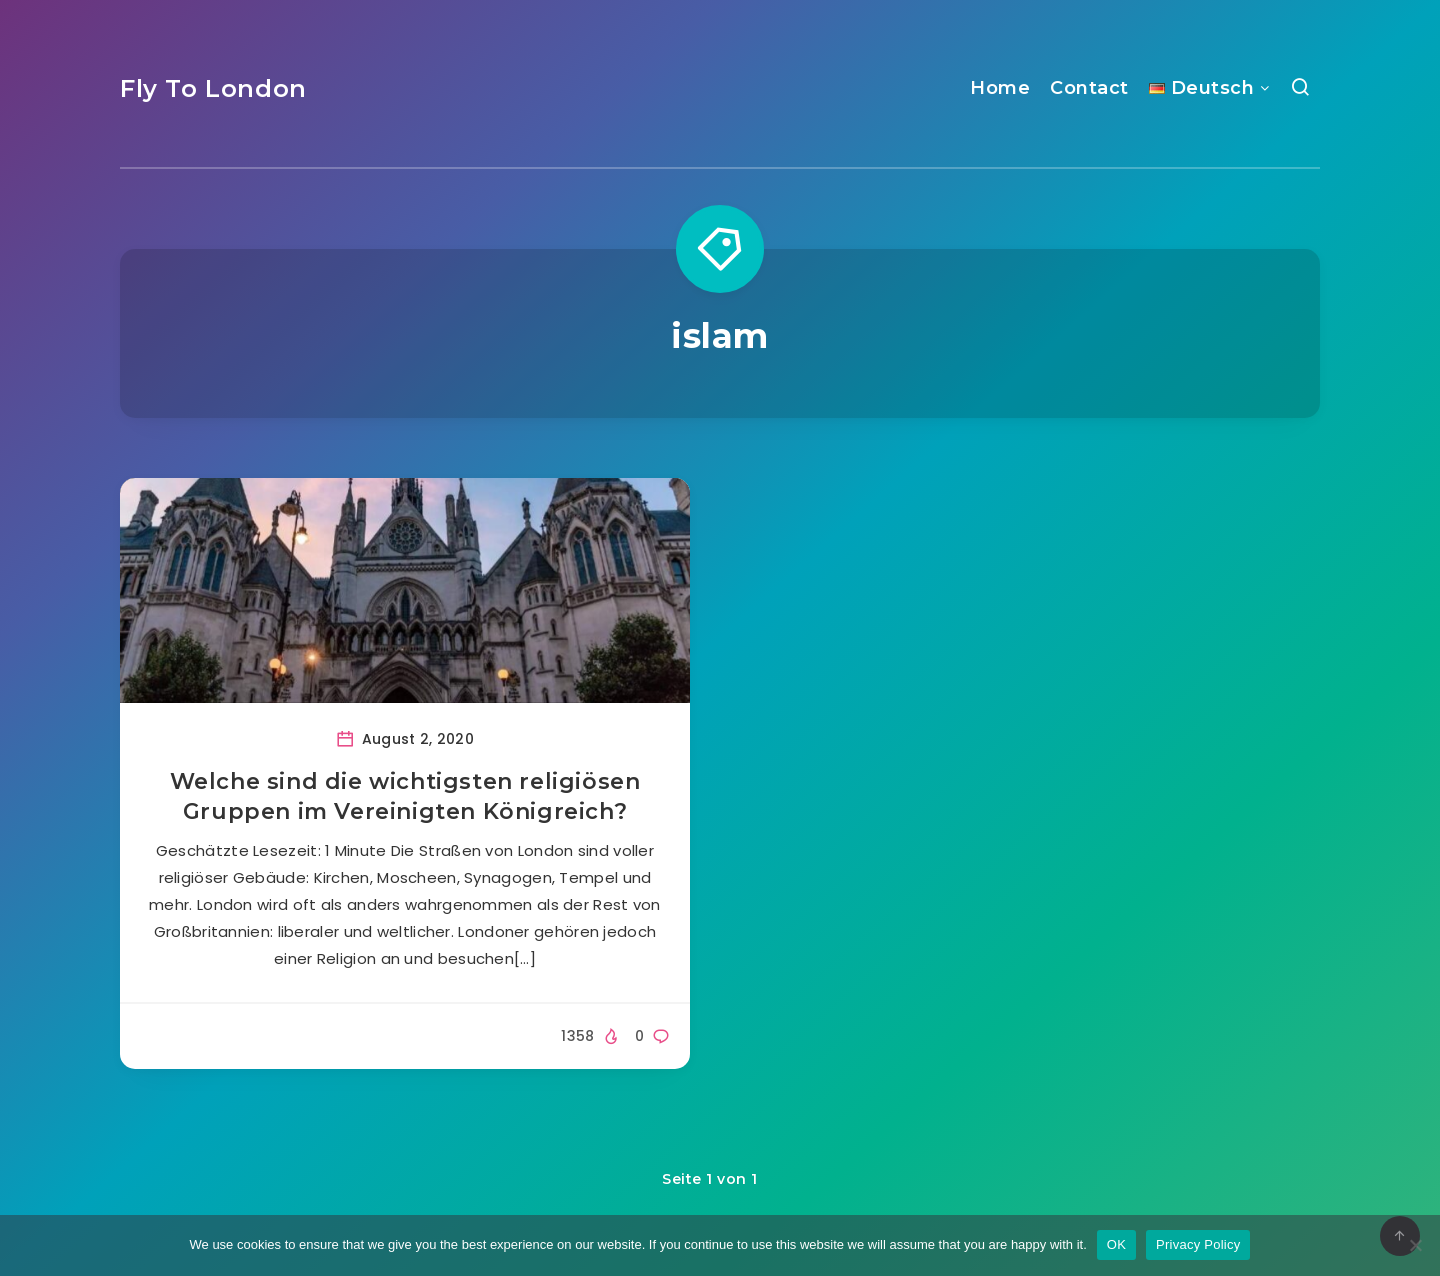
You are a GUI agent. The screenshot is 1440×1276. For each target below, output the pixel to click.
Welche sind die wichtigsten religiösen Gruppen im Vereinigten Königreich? (405, 796)
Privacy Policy (1198, 1244)
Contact (1089, 88)
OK (1116, 1244)
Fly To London (213, 88)
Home (1000, 88)
